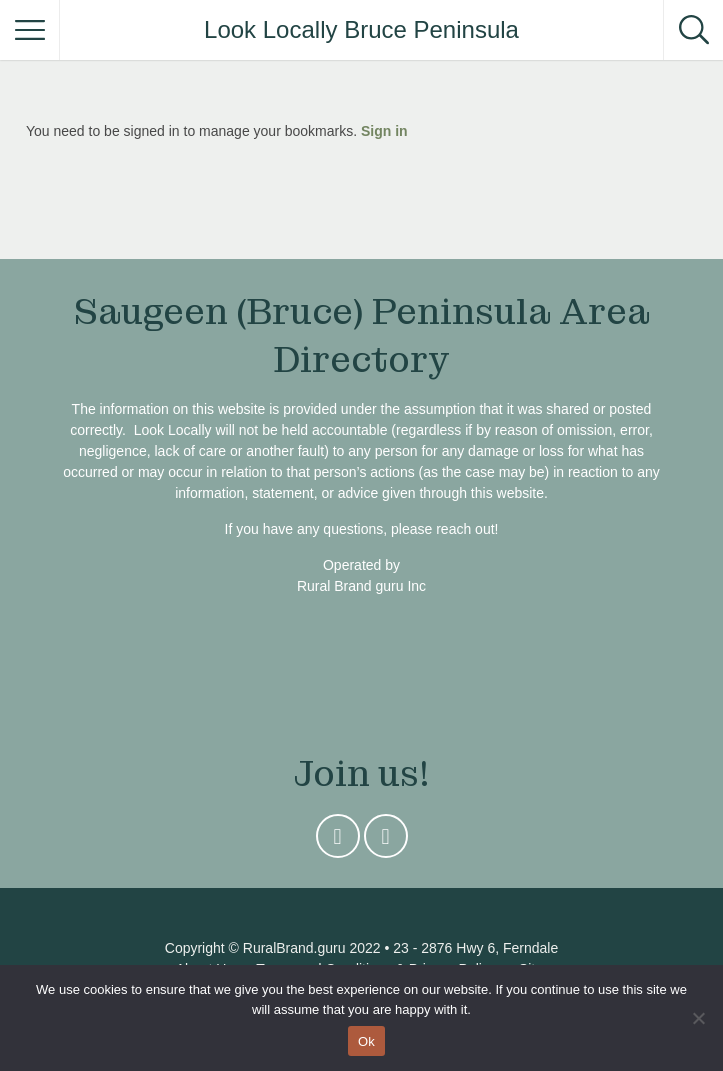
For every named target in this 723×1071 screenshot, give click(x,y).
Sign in (384, 131)
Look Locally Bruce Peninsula (361, 29)
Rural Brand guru (350, 586)
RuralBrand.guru (294, 948)
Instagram (338, 841)
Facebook (386, 841)
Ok (366, 1041)
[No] (698, 1018)
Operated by (361, 565)
